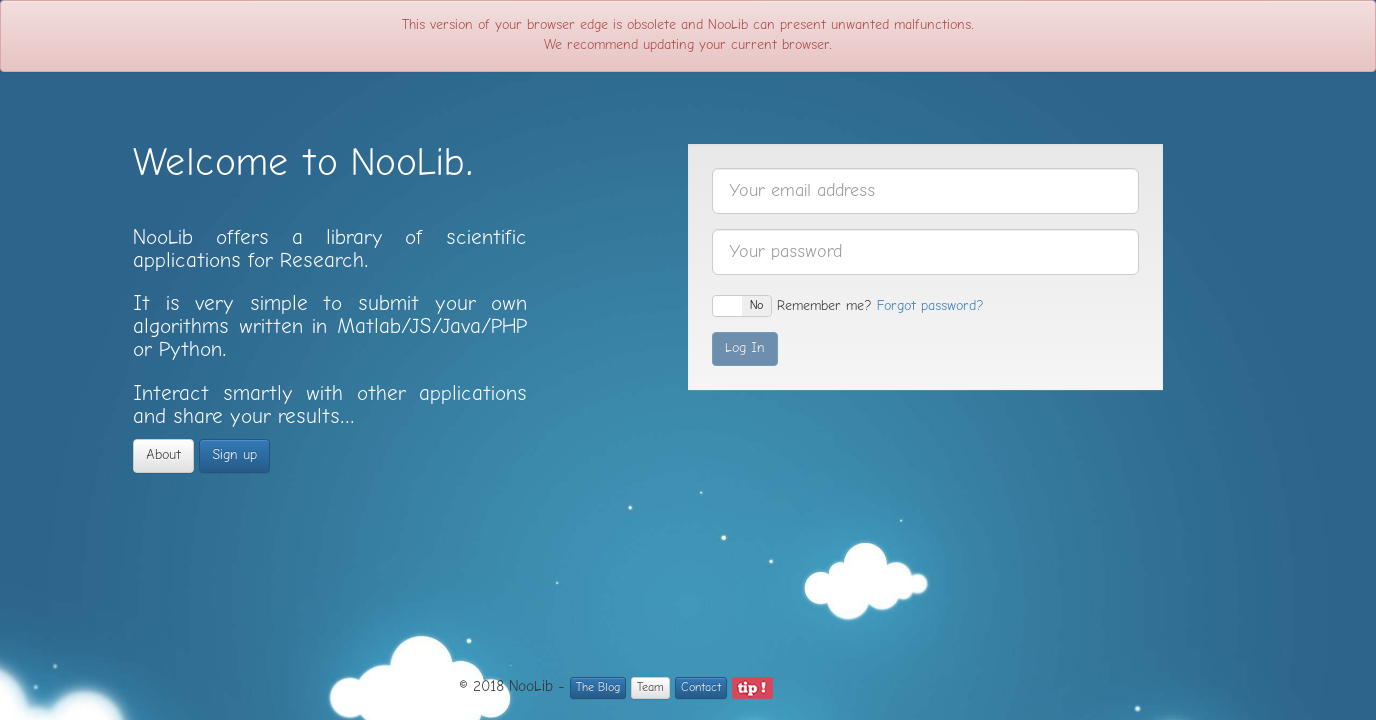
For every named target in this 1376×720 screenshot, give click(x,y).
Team (650, 688)
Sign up (234, 455)
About (163, 455)
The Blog (598, 688)
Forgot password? (930, 306)
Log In (745, 348)
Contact (701, 688)
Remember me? (792, 306)
